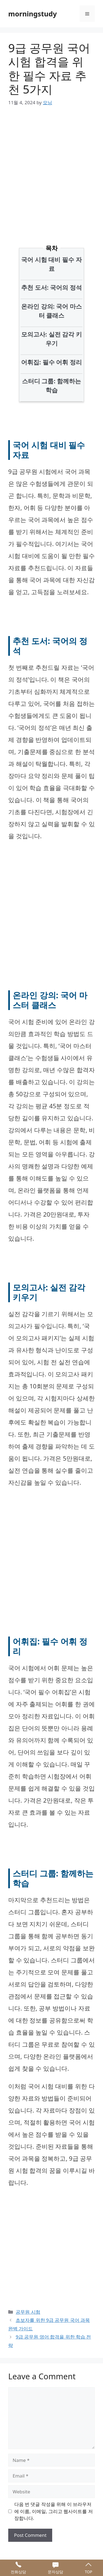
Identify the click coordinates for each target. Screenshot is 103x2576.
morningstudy (32, 13)
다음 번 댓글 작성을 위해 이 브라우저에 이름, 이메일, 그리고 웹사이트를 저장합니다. (53, 2511)
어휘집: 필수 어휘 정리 (51, 362)
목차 (52, 248)
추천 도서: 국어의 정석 (51, 287)
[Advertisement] (51, 167)
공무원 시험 (28, 2312)
